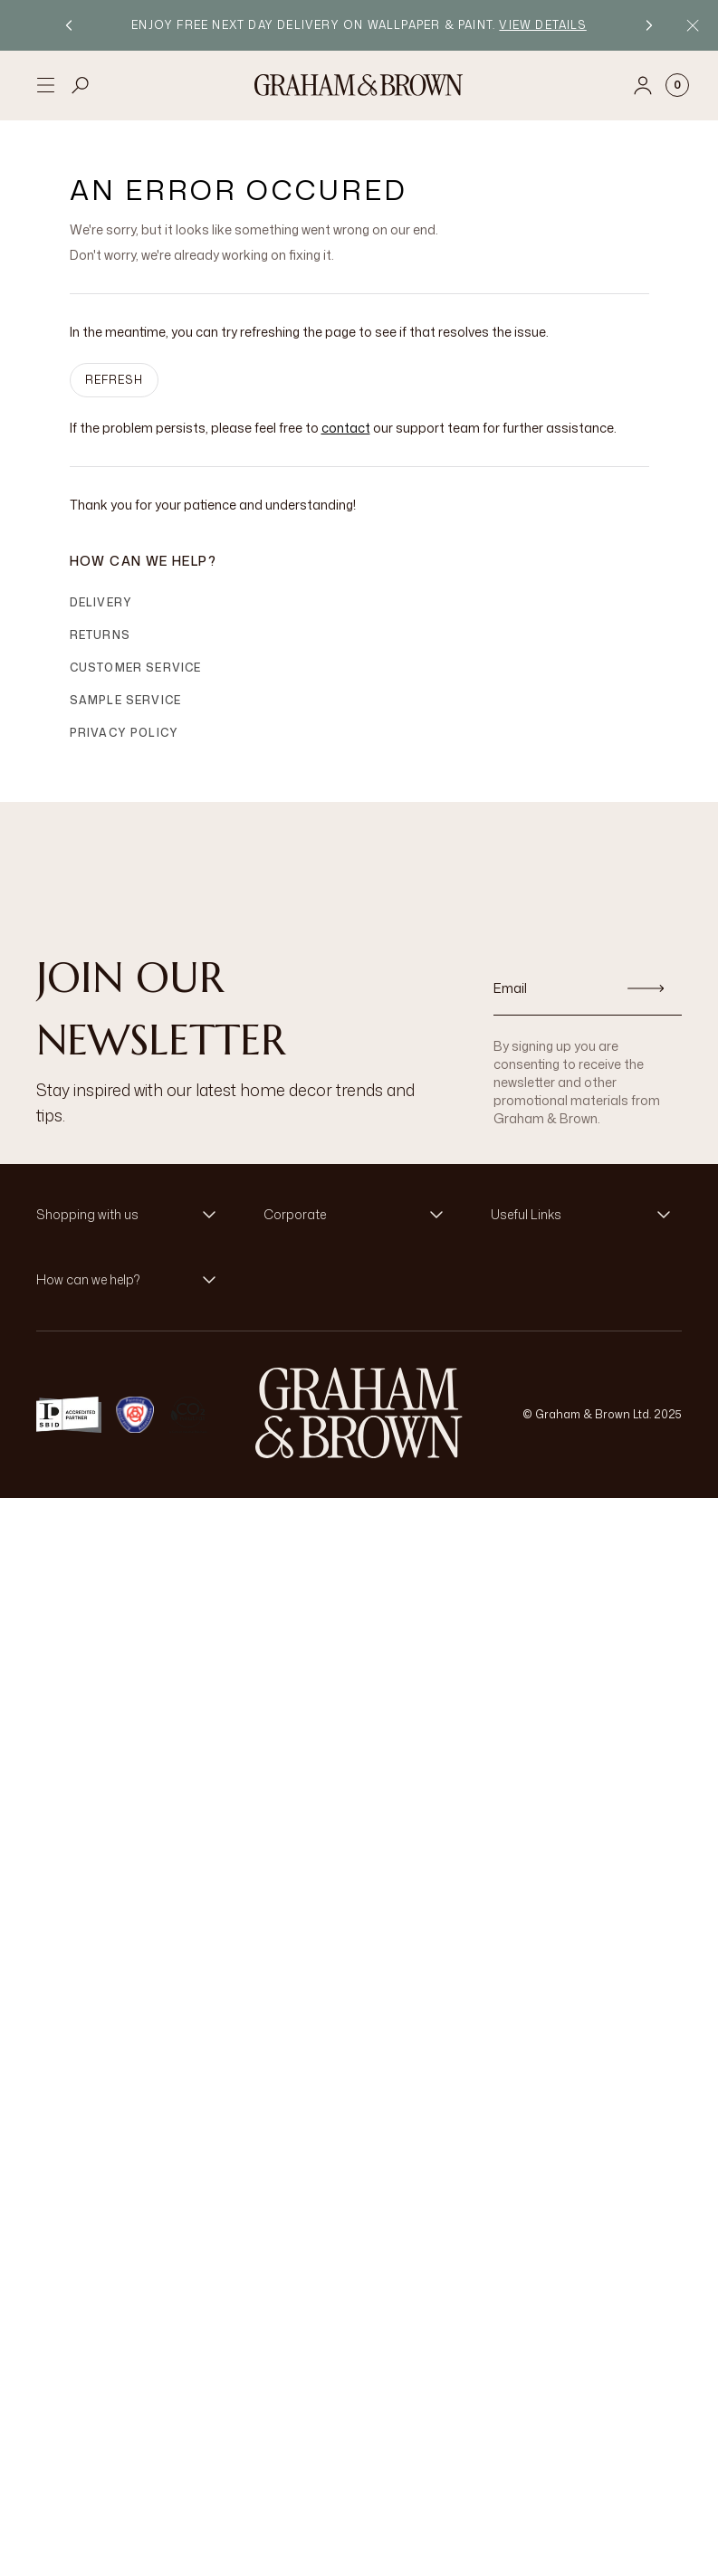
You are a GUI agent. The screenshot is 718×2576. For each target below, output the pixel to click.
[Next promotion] (649, 25)
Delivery (101, 602)
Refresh (114, 379)
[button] (131, 1214)
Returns (100, 635)
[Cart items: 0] (677, 85)
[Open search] (80, 85)
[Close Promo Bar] (692, 25)
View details (542, 25)
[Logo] (358, 85)
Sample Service (126, 700)
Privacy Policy (124, 732)
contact (345, 427)
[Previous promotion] (68, 25)
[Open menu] (45, 85)
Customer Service (136, 667)
